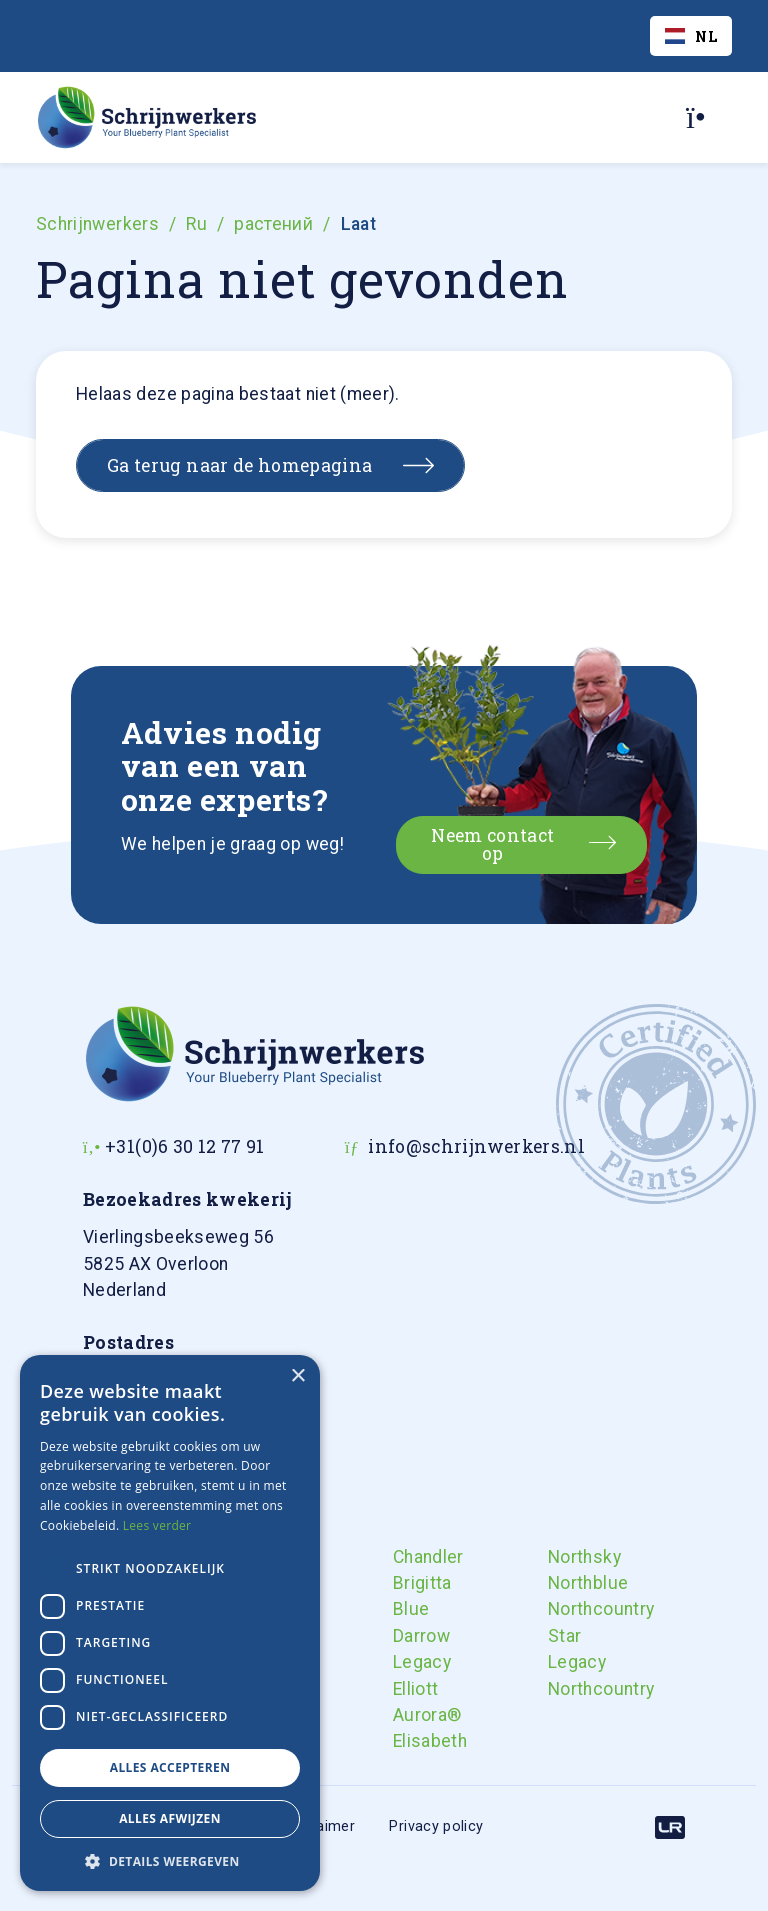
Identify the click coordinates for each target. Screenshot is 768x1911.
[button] (170, 1861)
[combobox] (691, 36)
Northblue (565, 1583)
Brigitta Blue (410, 1596)
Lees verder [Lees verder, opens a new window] (157, 1525)
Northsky (565, 1557)
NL (691, 36)
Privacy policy (436, 1826)
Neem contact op (492, 844)
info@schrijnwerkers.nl (476, 1146)
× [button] (297, 1376)
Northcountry (565, 1609)
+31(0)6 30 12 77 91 (185, 1146)
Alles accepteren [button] (170, 1767)
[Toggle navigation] (703, 117)
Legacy (410, 1662)
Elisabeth (410, 1741)
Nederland (178, 1263)
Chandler (410, 1557)
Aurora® (410, 1715)
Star (564, 1636)
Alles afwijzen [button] (170, 1818)
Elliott (410, 1689)
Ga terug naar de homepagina (240, 465)
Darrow (410, 1636)
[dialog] (170, 1623)
